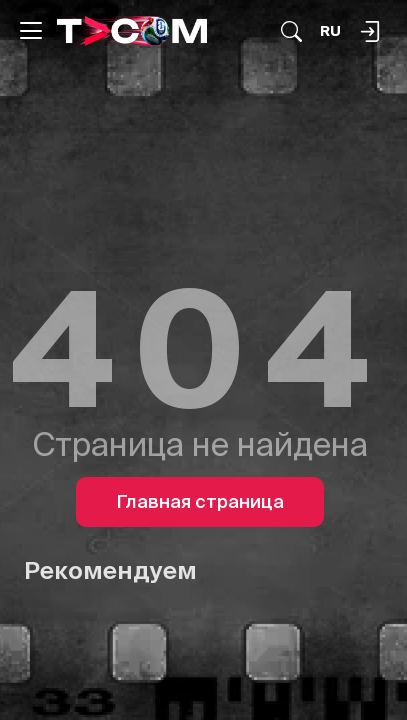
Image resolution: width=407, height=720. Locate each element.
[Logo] (132, 30)
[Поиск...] (291, 31)
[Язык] (330, 31)
